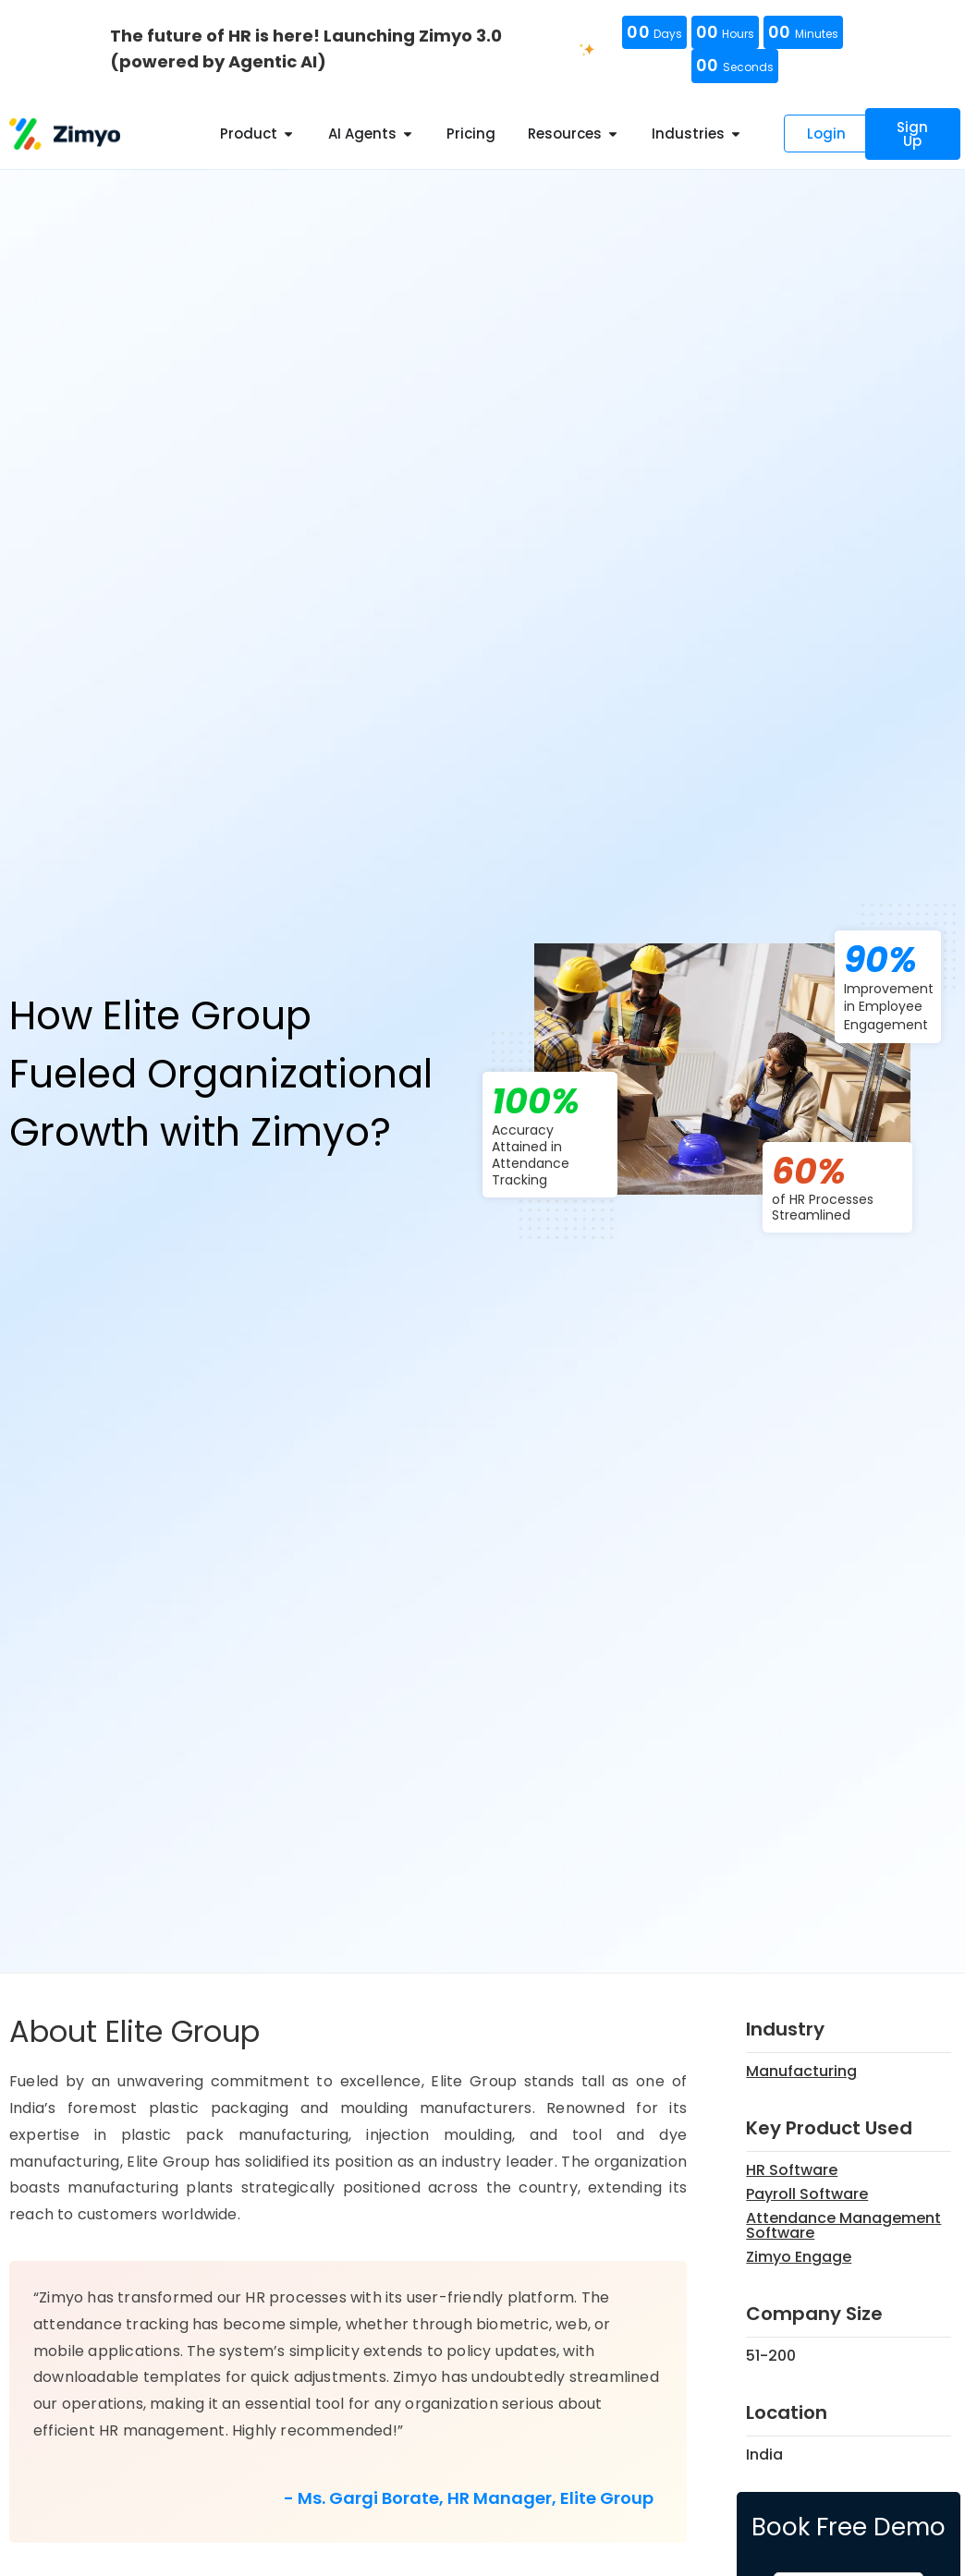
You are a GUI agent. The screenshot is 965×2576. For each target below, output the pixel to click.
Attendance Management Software (843, 2225)
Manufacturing (801, 2071)
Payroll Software (807, 2194)
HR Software (791, 2170)
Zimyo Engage (798, 2256)
